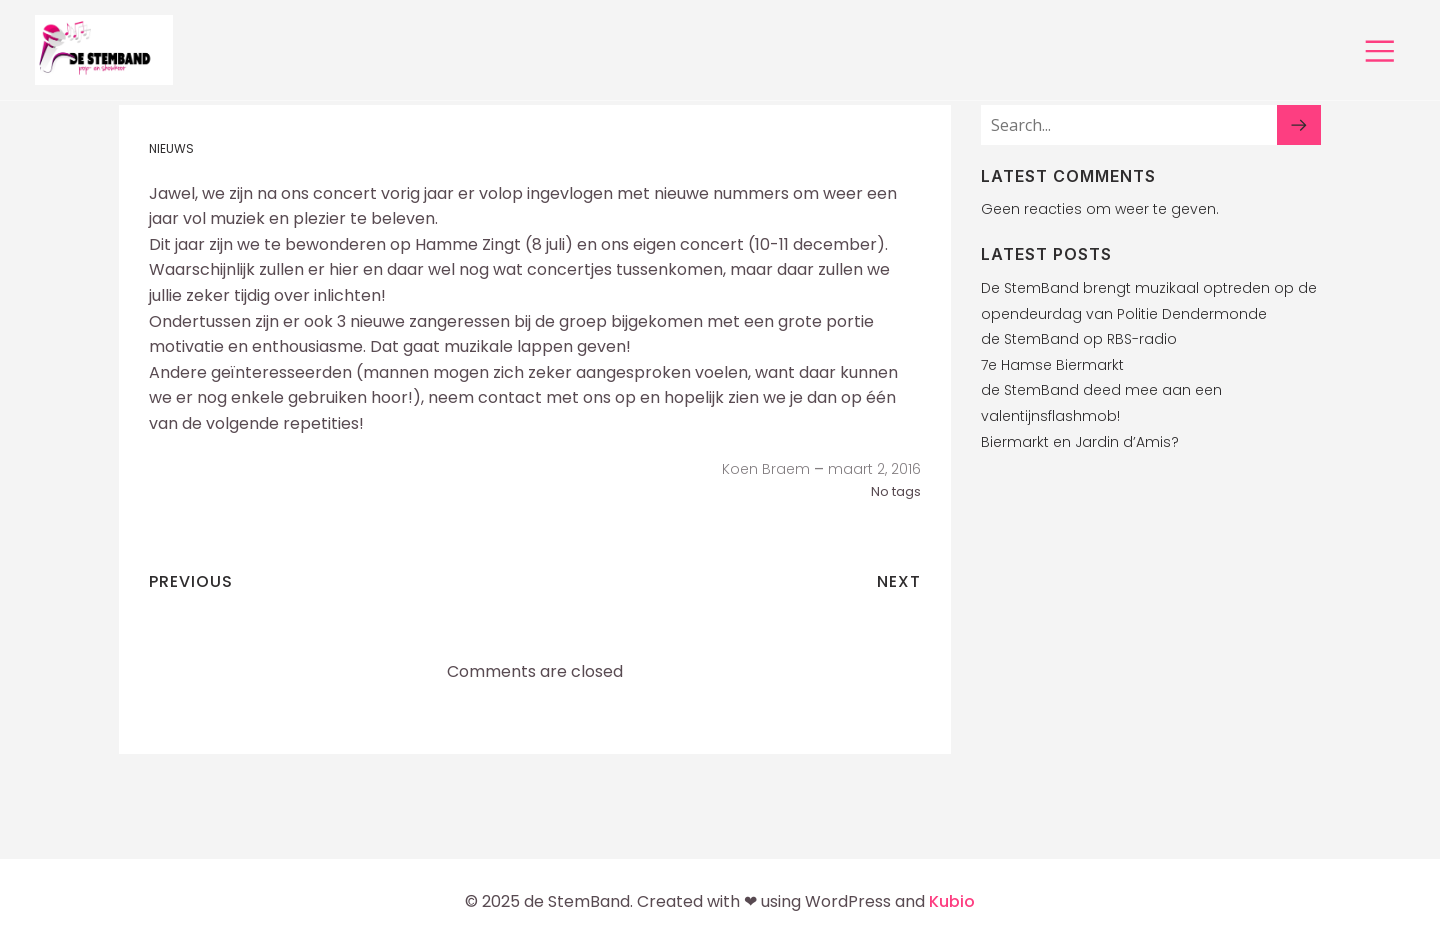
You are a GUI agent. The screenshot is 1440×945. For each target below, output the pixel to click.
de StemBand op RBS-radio (1079, 339)
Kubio (952, 901)
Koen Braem (766, 469)
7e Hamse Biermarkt (1052, 365)
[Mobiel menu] (1380, 50)
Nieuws (171, 148)
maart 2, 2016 (874, 469)
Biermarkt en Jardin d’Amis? (1080, 442)
